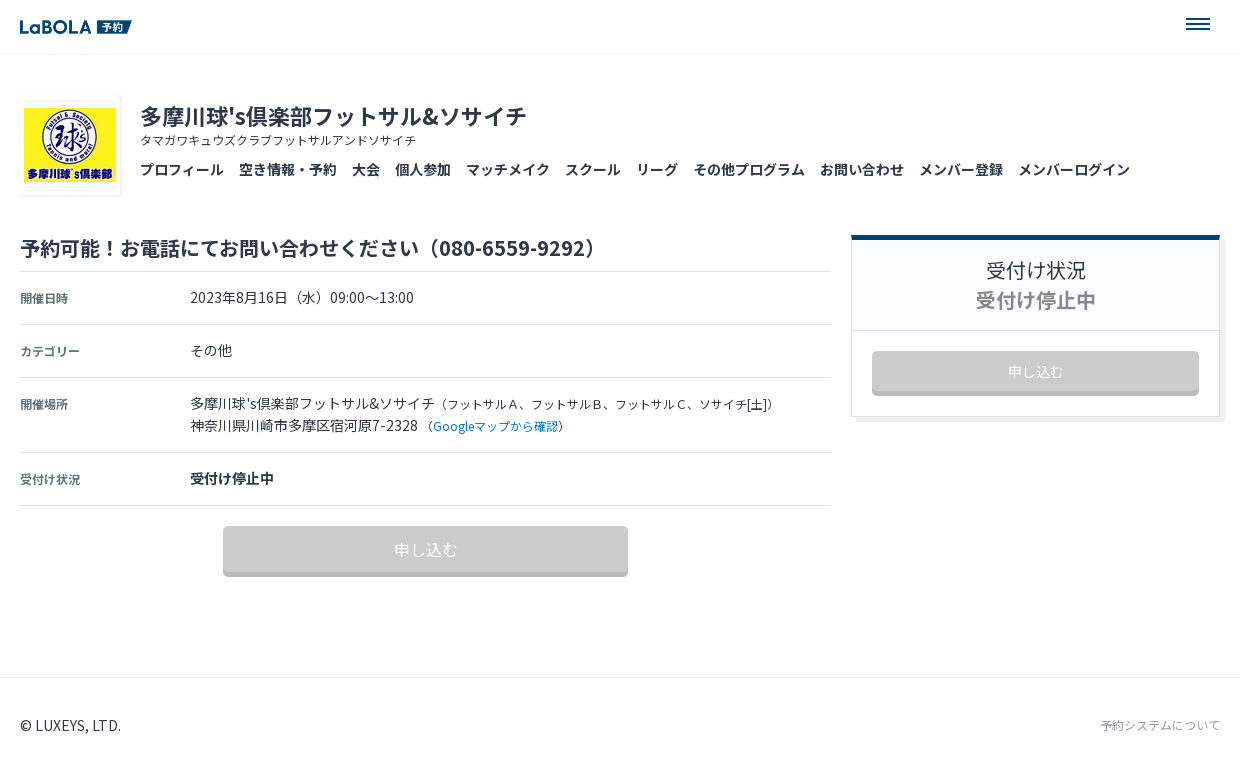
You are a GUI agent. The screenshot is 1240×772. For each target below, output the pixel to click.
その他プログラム (749, 169)
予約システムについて (1160, 725)
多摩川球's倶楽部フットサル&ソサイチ (333, 115)
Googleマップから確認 (495, 425)
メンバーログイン (1074, 169)
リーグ (657, 169)
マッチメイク (508, 169)
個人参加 (423, 169)
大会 (366, 169)
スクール (593, 169)
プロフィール (182, 169)
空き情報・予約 (288, 169)
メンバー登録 (961, 169)
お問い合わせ (862, 169)
